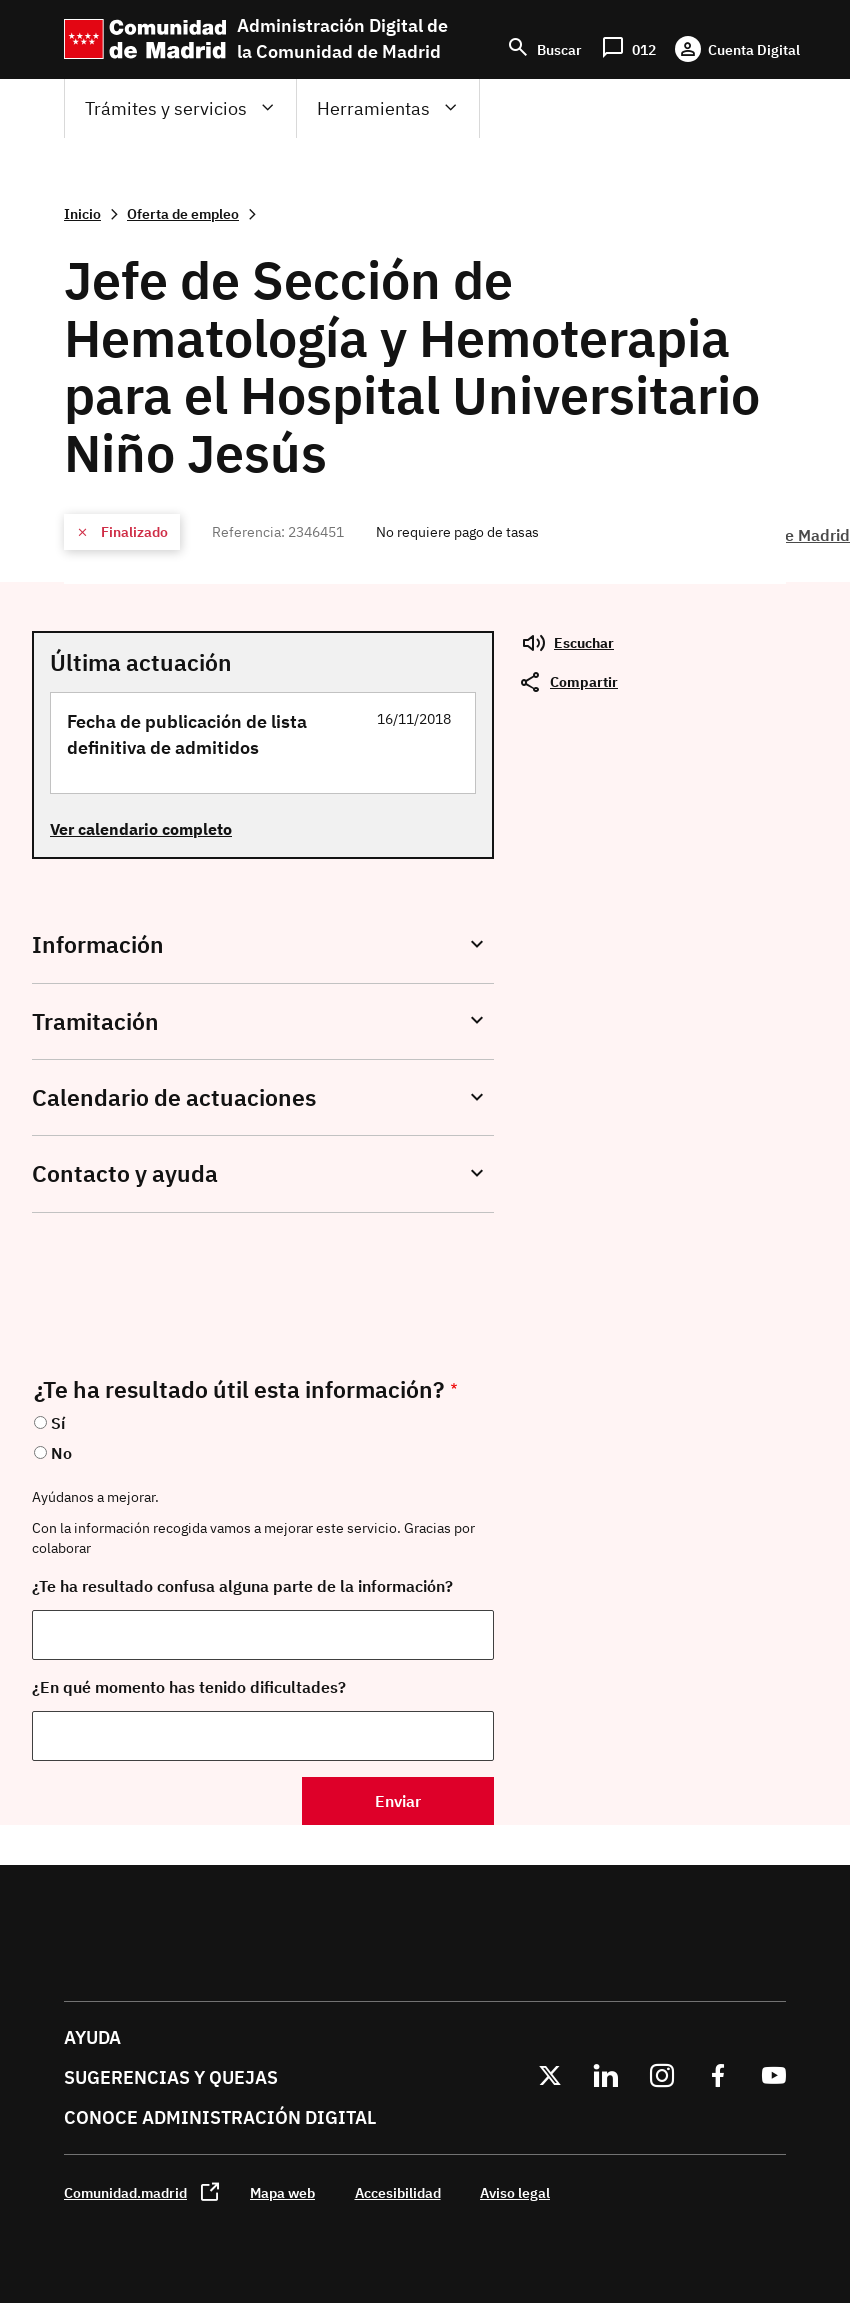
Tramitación (95, 1021)
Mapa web (282, 2192)
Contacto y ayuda (125, 1173)
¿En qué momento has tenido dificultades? (189, 1687)
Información (98, 944)
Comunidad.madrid (125, 2192)
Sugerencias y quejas (171, 2077)
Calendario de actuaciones (174, 1097)
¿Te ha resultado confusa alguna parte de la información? (242, 1586)
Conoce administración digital (220, 2117)
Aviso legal (515, 2192)
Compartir (584, 681)
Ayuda (92, 2037)
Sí (58, 1423)
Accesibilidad (398, 2192)
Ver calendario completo (141, 829)
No (61, 1453)
